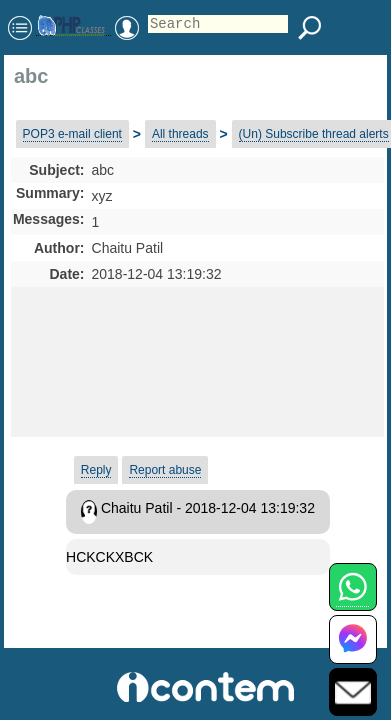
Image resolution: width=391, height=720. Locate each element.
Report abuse (165, 470)
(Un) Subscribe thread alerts (314, 134)
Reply (96, 470)
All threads (180, 134)
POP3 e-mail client (72, 134)
